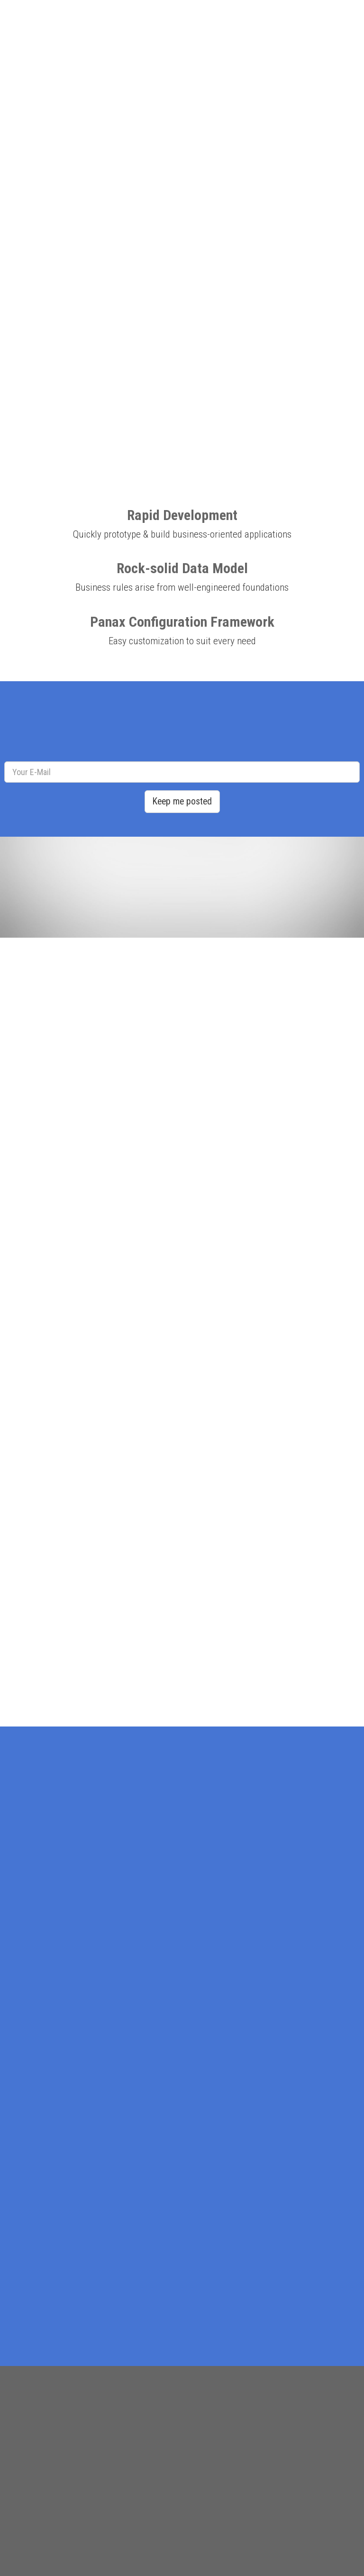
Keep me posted (182, 801)
